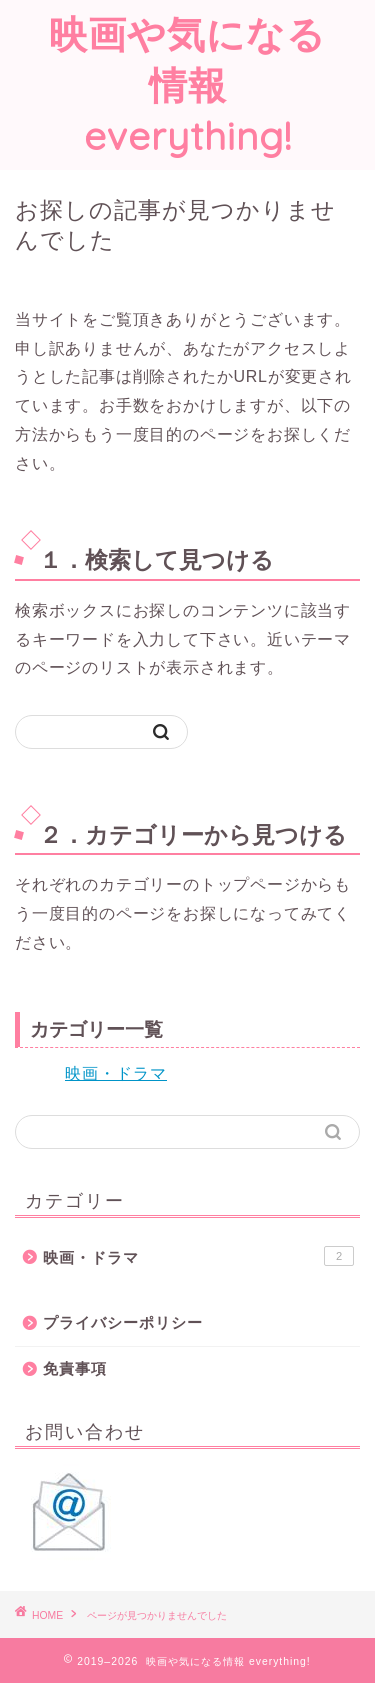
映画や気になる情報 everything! (187, 85)
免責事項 (75, 1368)
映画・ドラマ (116, 1073)
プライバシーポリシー (123, 1322)
